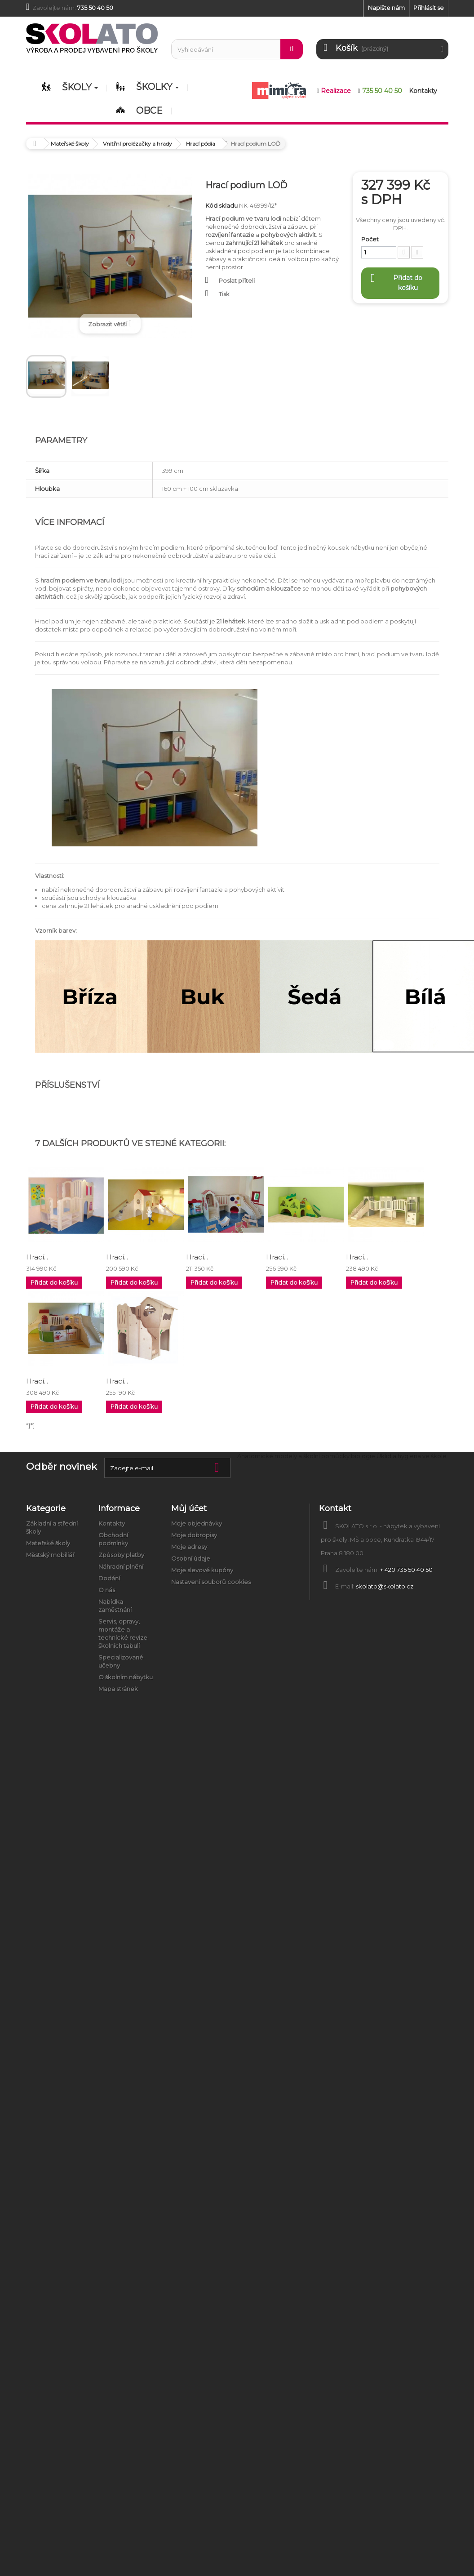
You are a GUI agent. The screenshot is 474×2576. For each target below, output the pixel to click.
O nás (106, 1589)
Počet (370, 239)
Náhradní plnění (120, 1566)
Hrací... (37, 1257)
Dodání (109, 1578)
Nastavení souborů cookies (211, 1581)
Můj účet (189, 1508)
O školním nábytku (125, 1677)
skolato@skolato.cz (384, 1586)
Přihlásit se (428, 7)
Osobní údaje (190, 1558)
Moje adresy (189, 1546)
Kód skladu (221, 205)
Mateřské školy (48, 1543)
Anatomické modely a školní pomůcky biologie (306, 1455)
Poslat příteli (237, 280)
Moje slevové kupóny (202, 1570)
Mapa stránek (118, 1688)
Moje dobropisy (194, 1535)
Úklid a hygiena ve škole (412, 1455)
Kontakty (111, 1523)
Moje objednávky (196, 1523)
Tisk (224, 294)
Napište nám (386, 7)
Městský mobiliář (50, 1554)
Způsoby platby (121, 1554)
